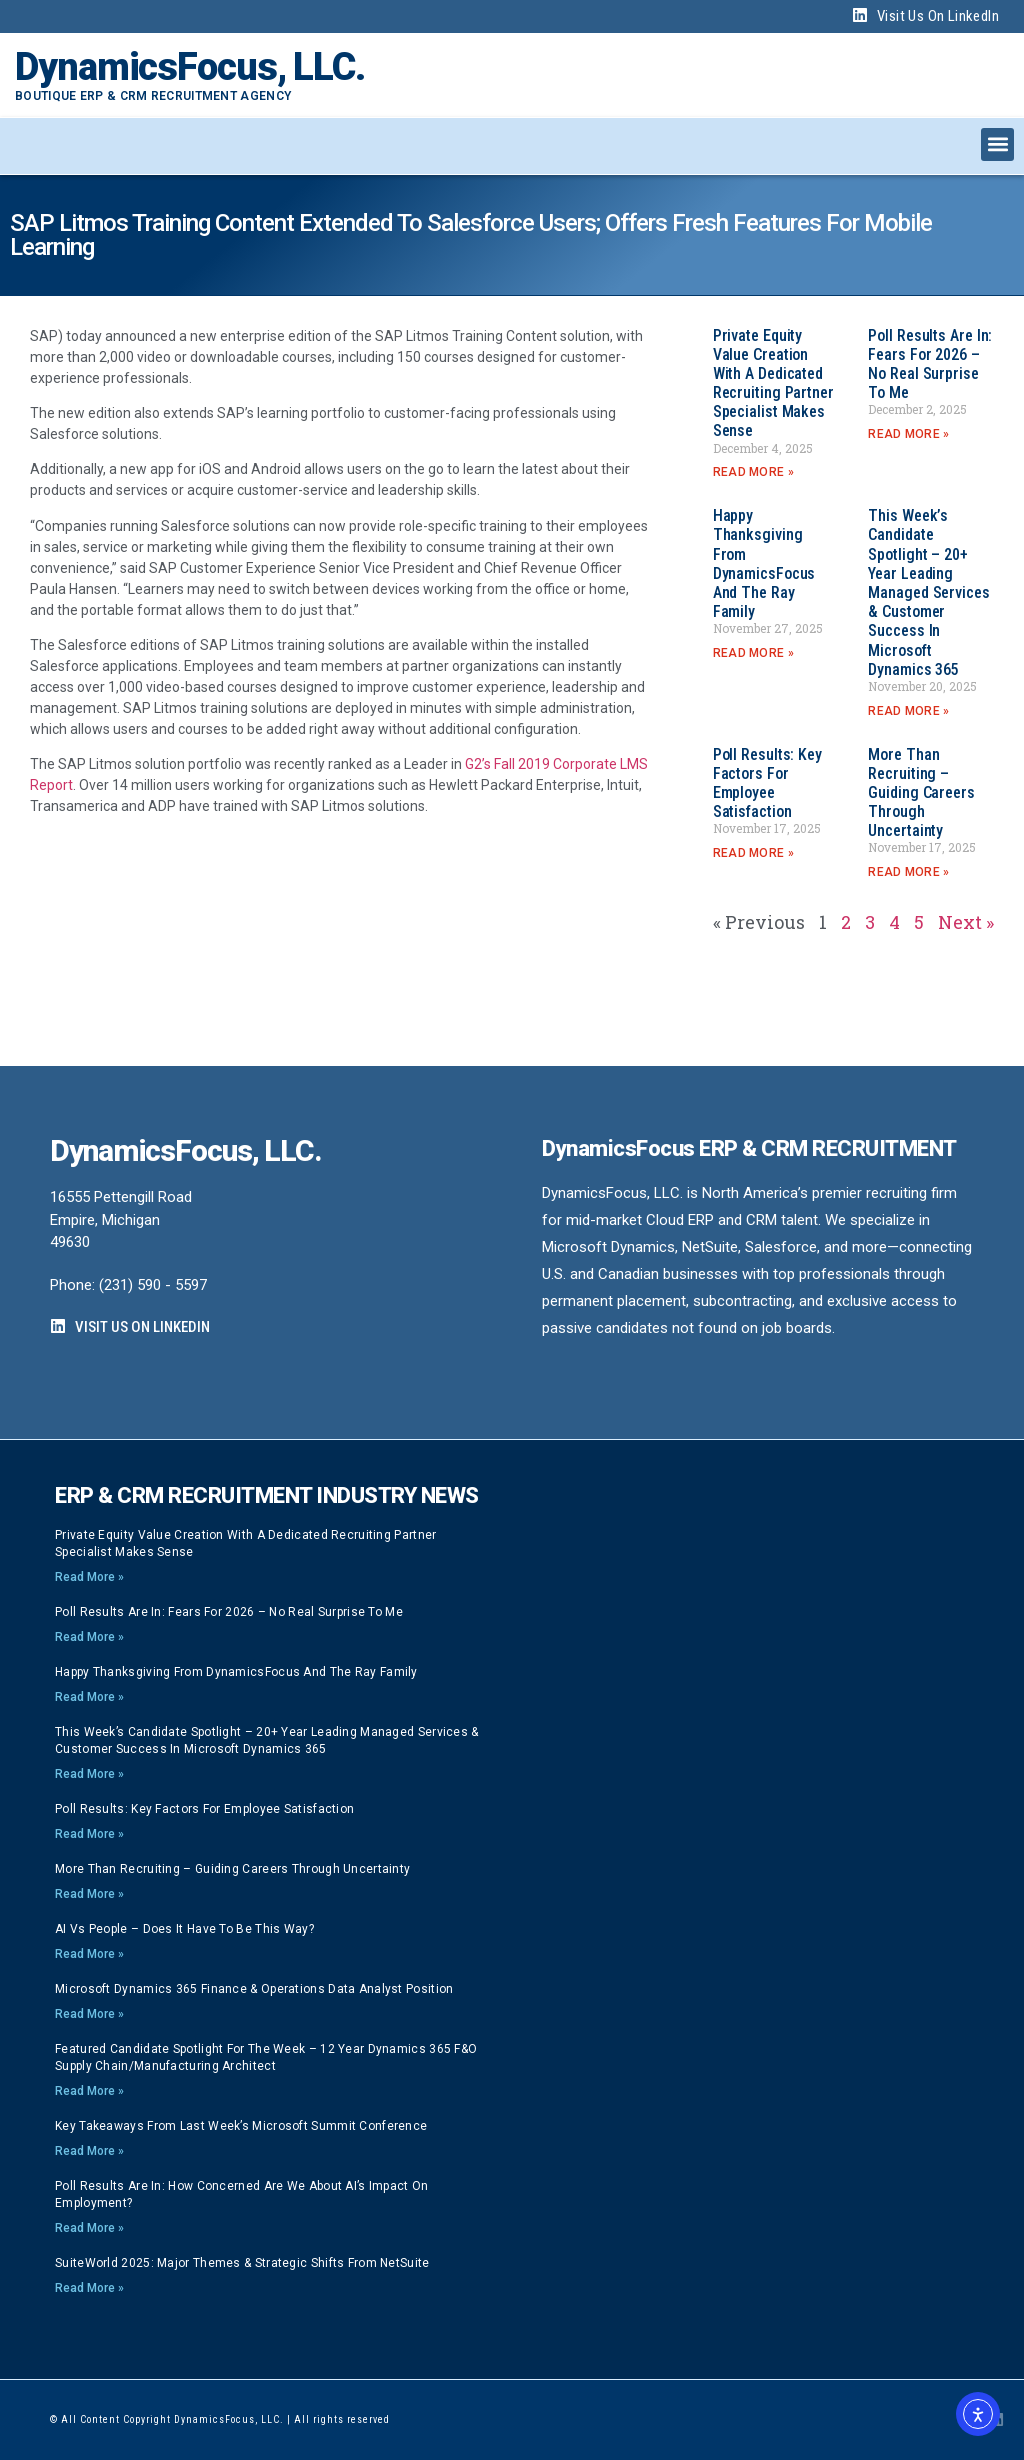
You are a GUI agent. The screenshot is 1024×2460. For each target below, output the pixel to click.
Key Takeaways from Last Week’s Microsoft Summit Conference (241, 2126)
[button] (997, 144)
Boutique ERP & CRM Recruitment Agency (153, 96)
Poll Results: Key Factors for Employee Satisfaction (767, 783)
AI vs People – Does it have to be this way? (184, 1929)
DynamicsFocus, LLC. (190, 67)
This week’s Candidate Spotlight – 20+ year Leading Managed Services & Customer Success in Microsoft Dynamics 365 (928, 592)
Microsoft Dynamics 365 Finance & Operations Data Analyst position (254, 1989)
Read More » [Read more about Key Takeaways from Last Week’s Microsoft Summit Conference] (89, 2151)
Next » (966, 922)
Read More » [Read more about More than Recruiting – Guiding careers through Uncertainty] (908, 872)
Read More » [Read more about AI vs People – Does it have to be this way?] (89, 1954)
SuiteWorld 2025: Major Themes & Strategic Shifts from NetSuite (242, 2263)
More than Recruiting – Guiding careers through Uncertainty (921, 793)
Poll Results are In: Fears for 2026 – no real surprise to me (930, 364)
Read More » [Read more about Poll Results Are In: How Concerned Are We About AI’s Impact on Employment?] (89, 2228)
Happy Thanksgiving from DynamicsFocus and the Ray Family (764, 563)
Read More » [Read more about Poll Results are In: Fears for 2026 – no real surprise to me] (908, 434)
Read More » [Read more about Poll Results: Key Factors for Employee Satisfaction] (753, 853)
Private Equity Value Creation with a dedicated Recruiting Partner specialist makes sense (773, 383)
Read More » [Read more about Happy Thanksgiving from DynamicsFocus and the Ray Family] (753, 653)
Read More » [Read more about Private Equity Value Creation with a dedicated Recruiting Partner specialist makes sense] (753, 472)
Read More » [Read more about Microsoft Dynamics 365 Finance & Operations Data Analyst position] (89, 2014)
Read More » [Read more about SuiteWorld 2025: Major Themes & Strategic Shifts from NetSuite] (89, 2288)
